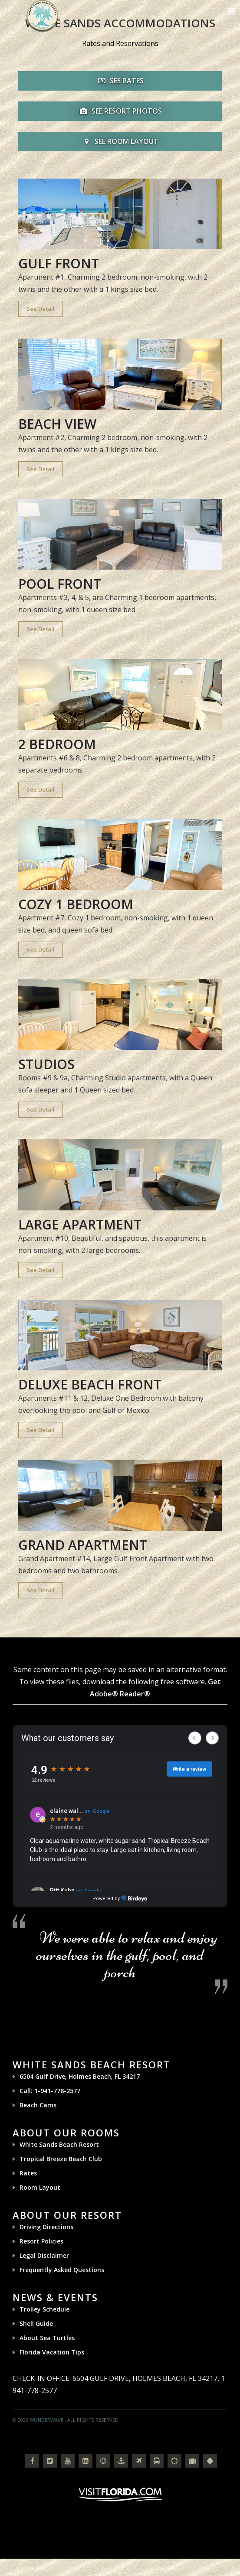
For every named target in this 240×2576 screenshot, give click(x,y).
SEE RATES (119, 80)
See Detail (40, 309)
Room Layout (40, 2187)
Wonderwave (46, 2419)
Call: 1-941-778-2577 (50, 2091)
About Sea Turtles (47, 2338)
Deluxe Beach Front (89, 1384)
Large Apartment (79, 1224)
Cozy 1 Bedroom (75, 904)
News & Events (55, 2297)
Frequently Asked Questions (62, 2270)
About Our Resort (67, 2214)
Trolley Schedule (44, 2309)
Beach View (57, 424)
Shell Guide (36, 2323)
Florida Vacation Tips (52, 2352)
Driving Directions (46, 2227)
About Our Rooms (66, 2132)
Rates (28, 2173)
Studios (46, 1064)
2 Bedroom (57, 744)
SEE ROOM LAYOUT (120, 141)
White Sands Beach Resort (92, 2064)
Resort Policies (41, 2241)
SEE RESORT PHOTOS (119, 111)
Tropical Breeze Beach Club (61, 2159)
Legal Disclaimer (44, 2255)
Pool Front (59, 584)
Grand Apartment (82, 1545)
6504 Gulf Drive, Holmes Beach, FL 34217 (80, 2076)
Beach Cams (38, 2105)
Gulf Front (58, 263)
